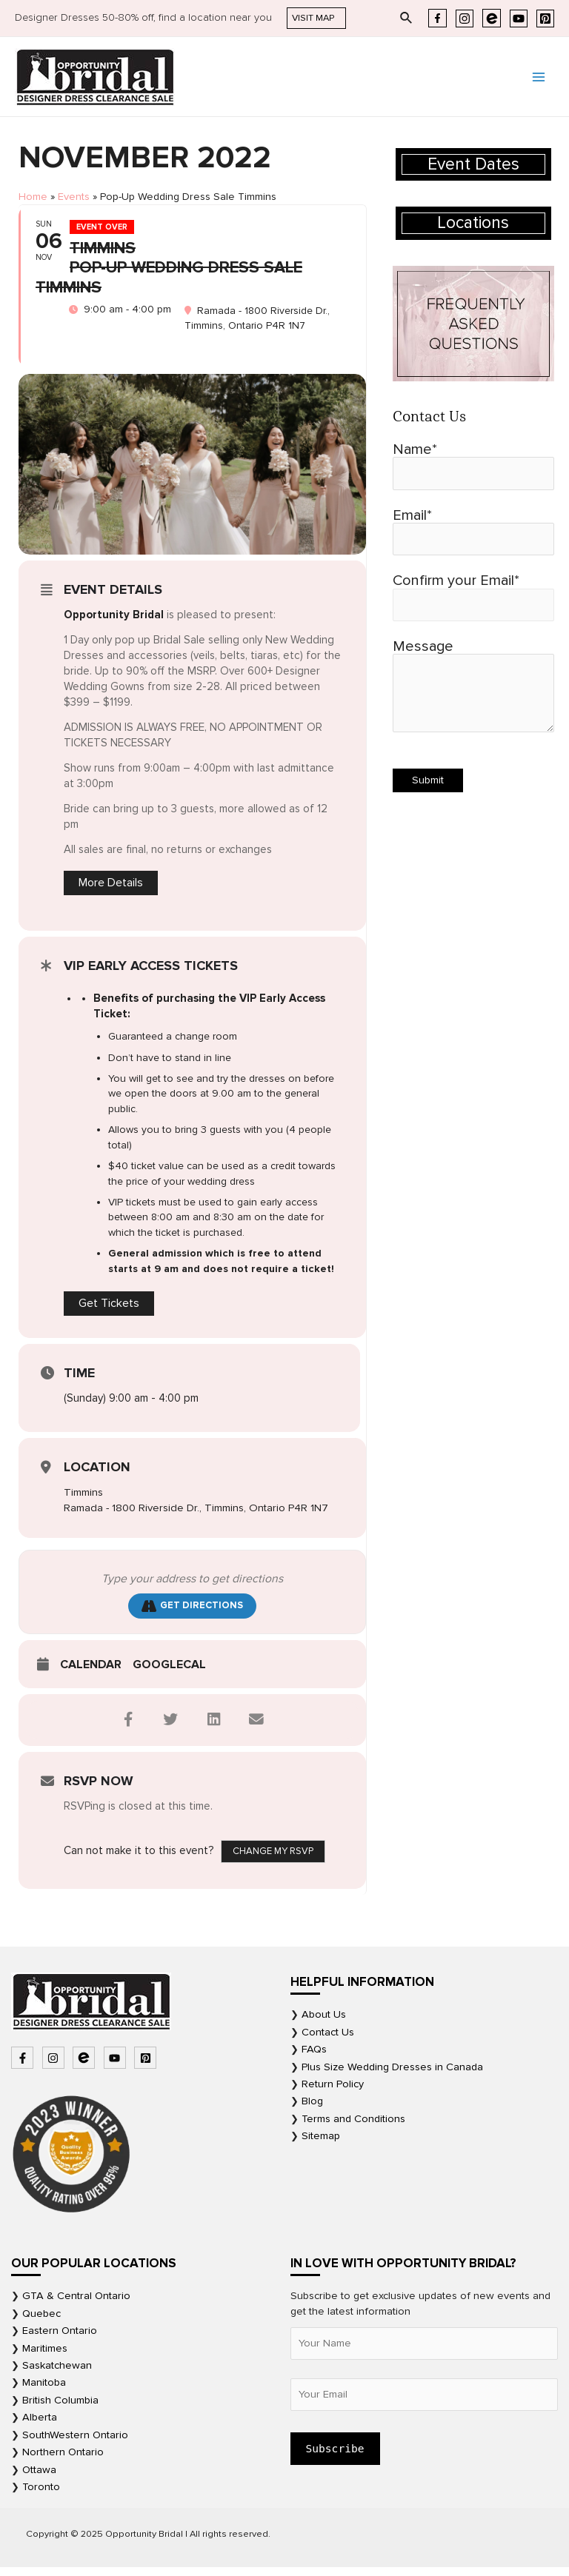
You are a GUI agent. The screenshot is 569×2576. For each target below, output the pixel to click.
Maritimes (44, 2356)
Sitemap (321, 2144)
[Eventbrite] (491, 18)
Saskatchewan (57, 2373)
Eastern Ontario (59, 2338)
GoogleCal (169, 1672)
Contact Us (328, 2040)
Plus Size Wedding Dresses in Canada (392, 2075)
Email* (473, 531)
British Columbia (60, 2408)
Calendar (91, 1672)
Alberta (39, 2426)
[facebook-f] (24, 2066)
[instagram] (55, 2066)
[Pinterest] (545, 18)
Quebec (41, 2321)
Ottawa (39, 2478)
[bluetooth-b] (86, 2066)
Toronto (41, 2495)
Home (33, 196)
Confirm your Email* (473, 596)
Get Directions (192, 1614)
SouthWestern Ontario (75, 2443)
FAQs (314, 2057)
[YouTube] (519, 18)
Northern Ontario (63, 2460)
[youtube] (117, 2066)
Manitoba (44, 2391)
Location (97, 1475)
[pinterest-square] (147, 2066)
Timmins (83, 1500)
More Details (111, 890)
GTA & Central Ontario (76, 2304)
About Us (324, 2023)
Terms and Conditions (353, 2127)
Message (473, 686)
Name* (473, 465)
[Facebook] (437, 18)
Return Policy (333, 2092)
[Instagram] (464, 18)
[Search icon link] (406, 18)
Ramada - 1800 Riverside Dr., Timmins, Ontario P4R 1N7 (197, 1515)
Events (74, 196)
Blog (312, 2110)
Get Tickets (109, 1311)
